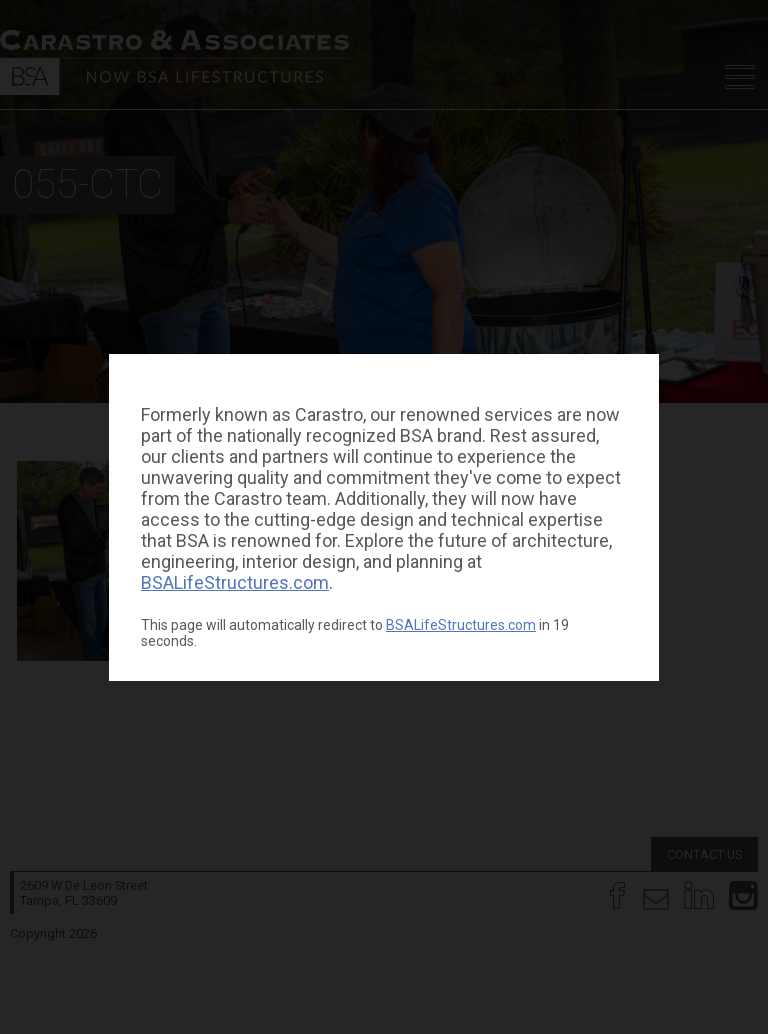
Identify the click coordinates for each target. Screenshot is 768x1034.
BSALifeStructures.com (235, 582)
